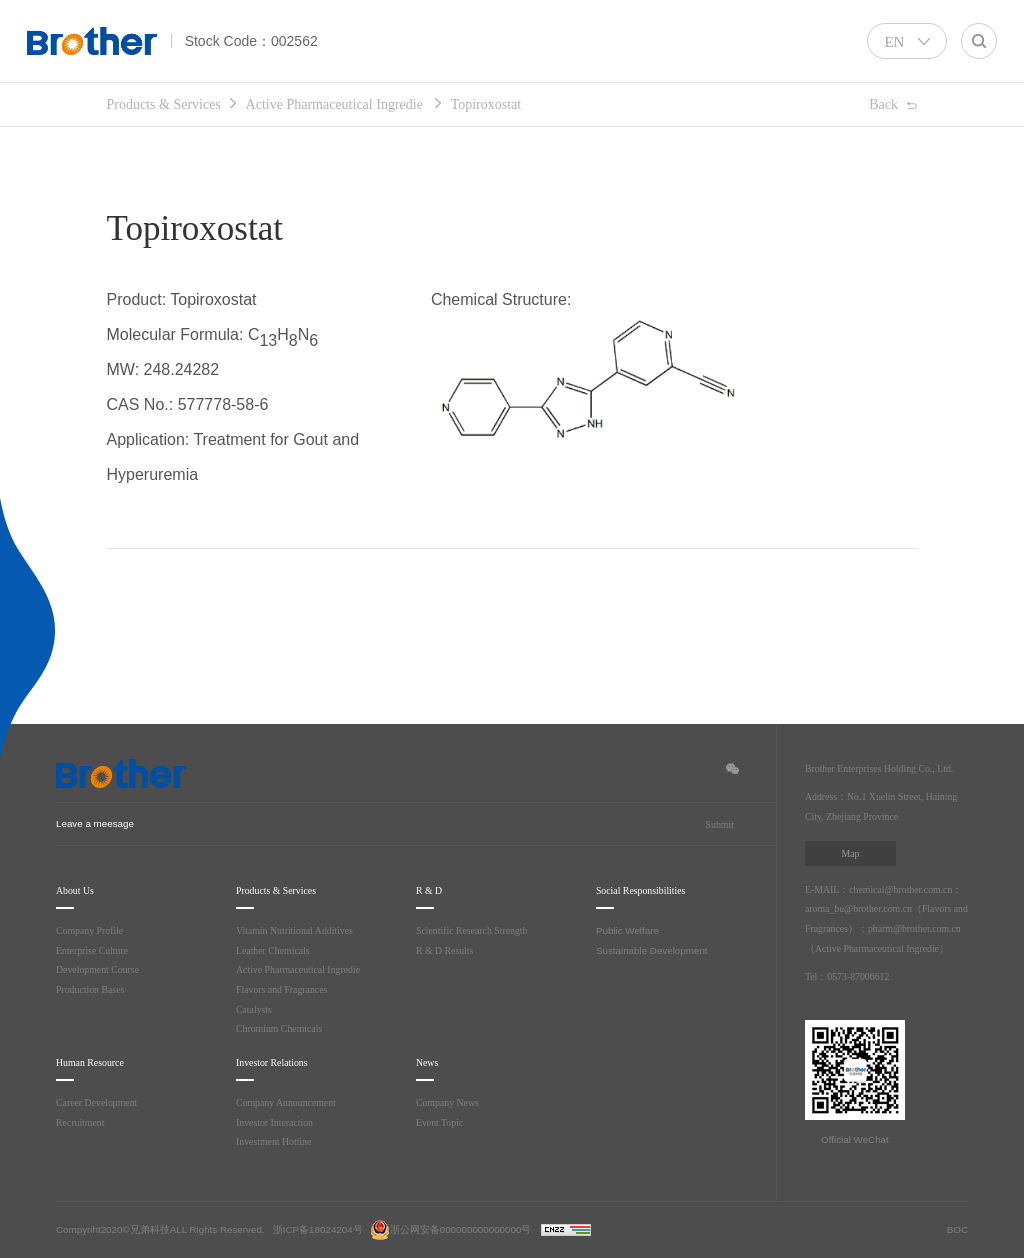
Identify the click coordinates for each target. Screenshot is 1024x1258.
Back (881, 106)
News (430, 1062)
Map (850, 853)
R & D (430, 890)
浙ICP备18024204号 (318, 1229)
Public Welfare (627, 930)
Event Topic (442, 1122)
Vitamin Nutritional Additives (298, 930)
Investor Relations (280, 1062)
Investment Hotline (276, 1141)
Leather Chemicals (276, 950)
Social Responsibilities (652, 890)
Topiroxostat (535, 105)
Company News (449, 1102)
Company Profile (91, 930)
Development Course (100, 969)
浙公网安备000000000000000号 (451, 1229)
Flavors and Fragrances (286, 989)
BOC (957, 1229)
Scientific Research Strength (477, 930)
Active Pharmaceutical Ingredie (363, 105)
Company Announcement (287, 1102)
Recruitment (81, 1122)
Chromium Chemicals (281, 1028)
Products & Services (173, 105)
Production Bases (94, 989)
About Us (78, 890)
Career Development (99, 1102)
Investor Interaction (277, 1122)
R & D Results (447, 950)
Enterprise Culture (95, 950)
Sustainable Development (652, 950)
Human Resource (99, 1062)
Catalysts (256, 1009)
